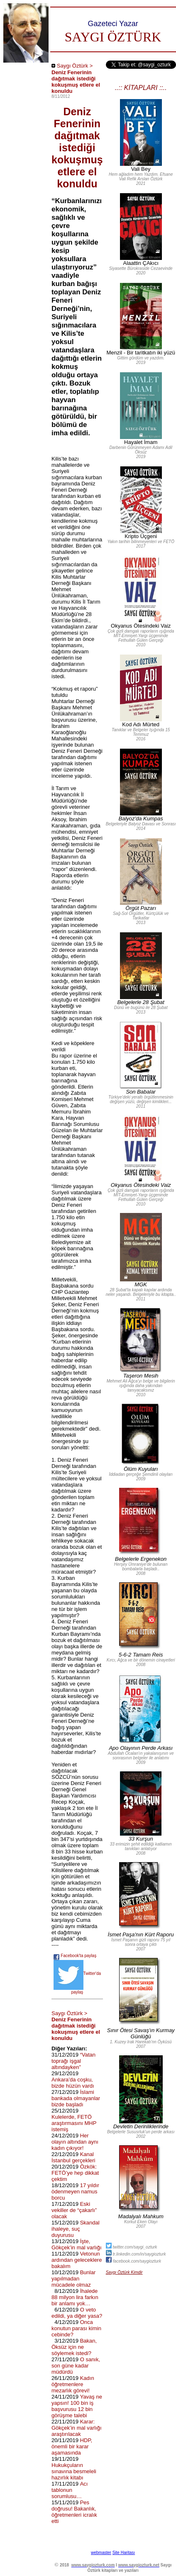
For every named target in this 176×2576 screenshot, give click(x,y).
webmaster (101, 2552)
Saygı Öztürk (72, 66)
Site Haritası (123, 2552)
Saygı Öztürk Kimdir (124, 2272)
